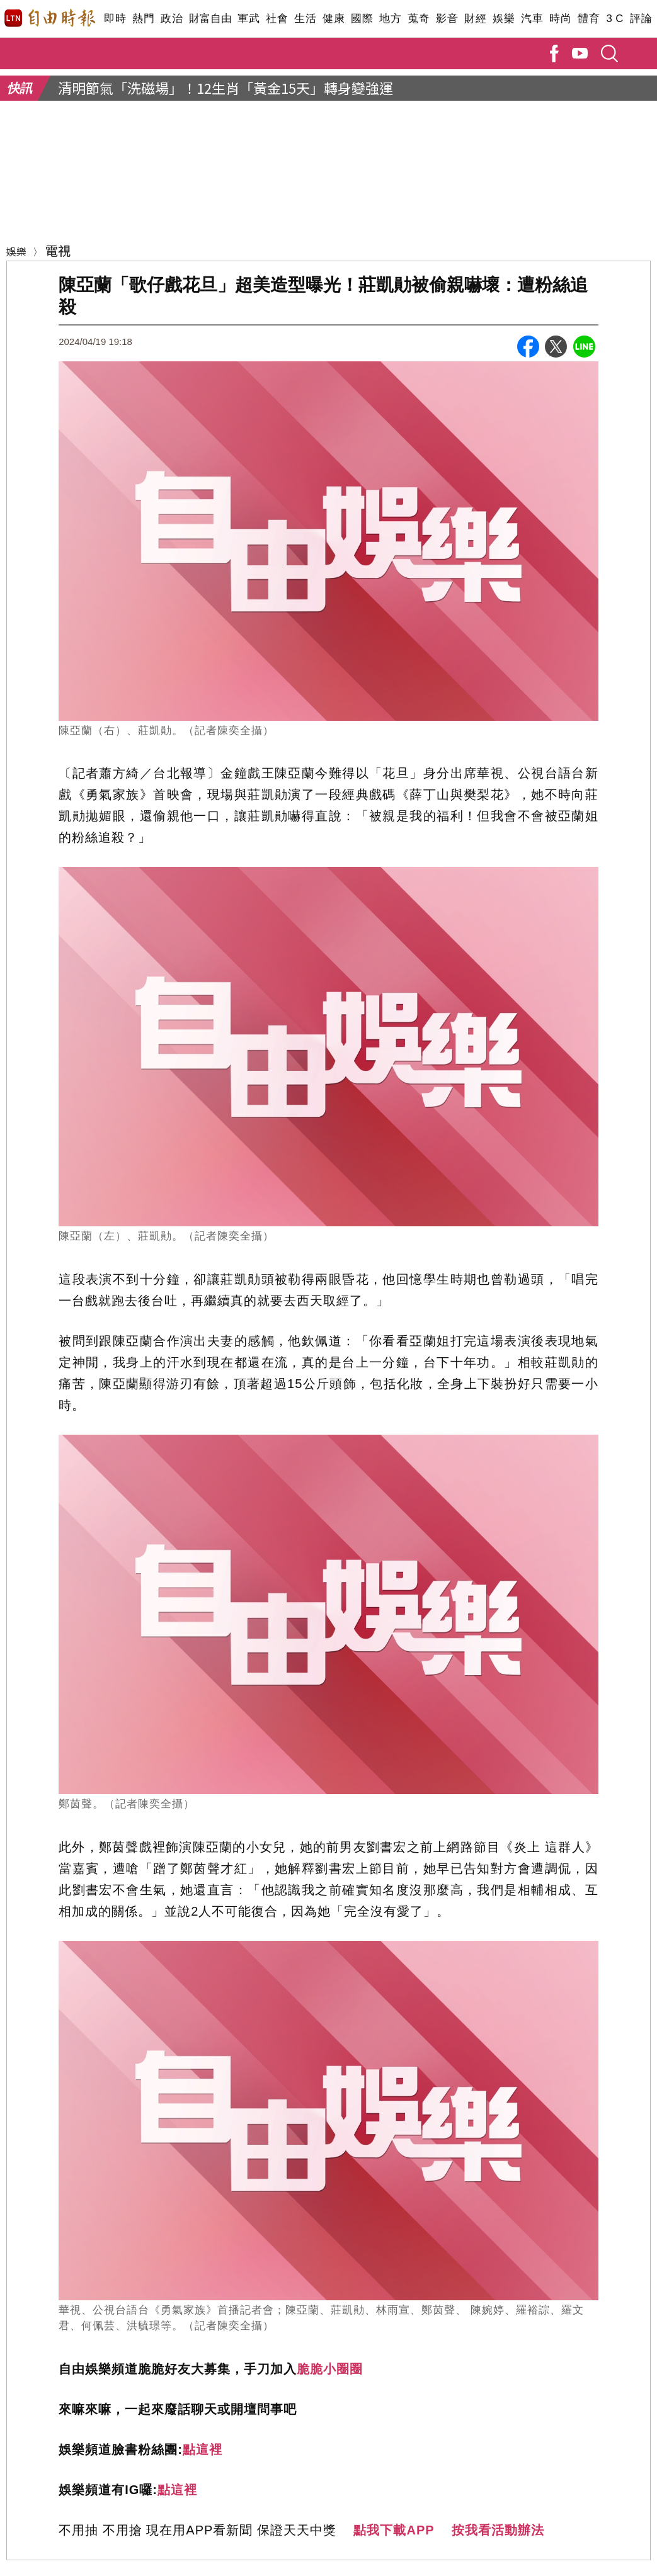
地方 (390, 19)
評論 (641, 19)
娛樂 (504, 19)
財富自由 (210, 19)
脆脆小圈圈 (330, 2369)
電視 (58, 250)
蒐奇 (419, 19)
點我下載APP (393, 2530)
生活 (305, 19)
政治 (172, 19)
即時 (115, 19)
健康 (334, 19)
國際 (362, 19)
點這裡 (202, 2449)
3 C (615, 19)
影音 (447, 19)
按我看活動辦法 (498, 2530)
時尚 (560, 19)
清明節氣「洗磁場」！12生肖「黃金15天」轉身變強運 (225, 87)
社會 (277, 19)
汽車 (532, 19)
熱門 (143, 19)
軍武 (248, 19)
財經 (475, 19)
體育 (589, 19)
